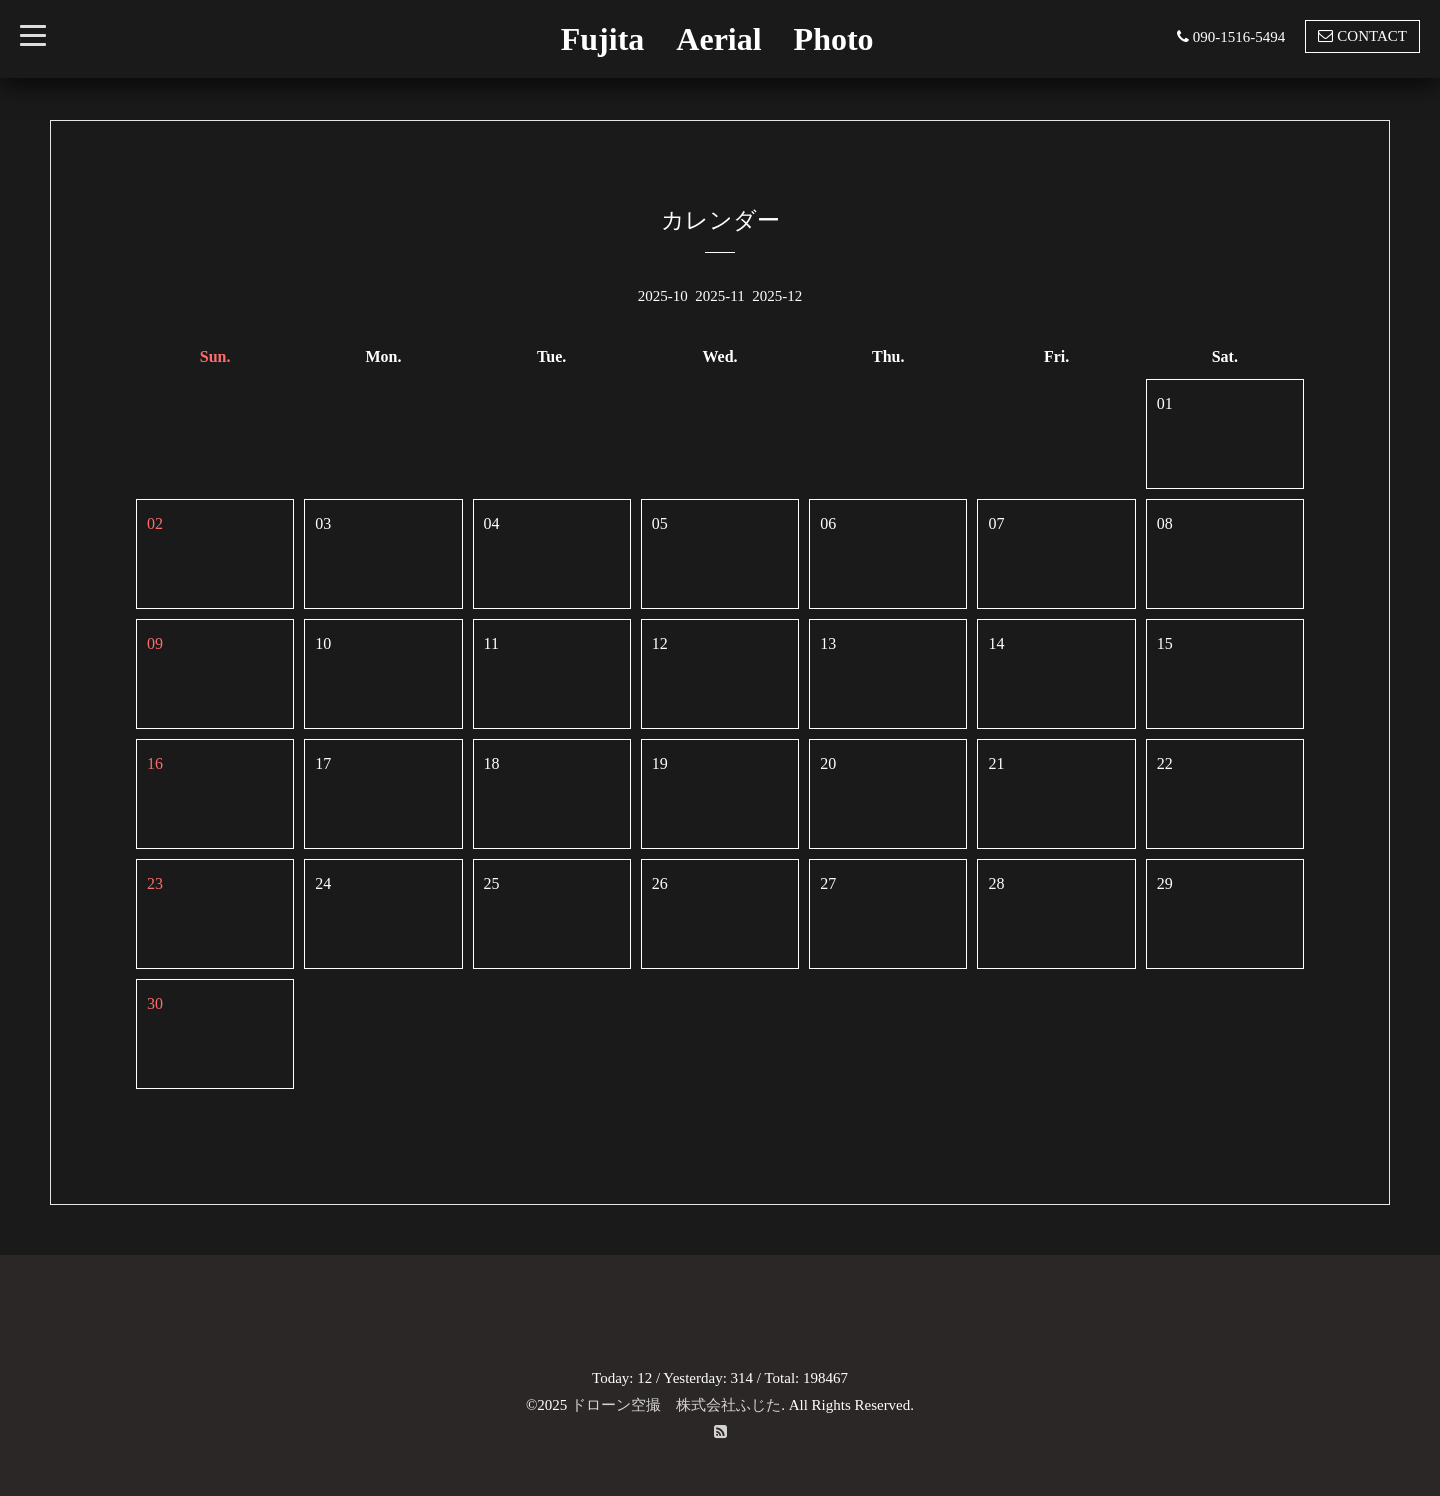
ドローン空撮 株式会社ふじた (676, 1405)
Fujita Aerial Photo (717, 39)
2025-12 (777, 296)
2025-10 (663, 296)
